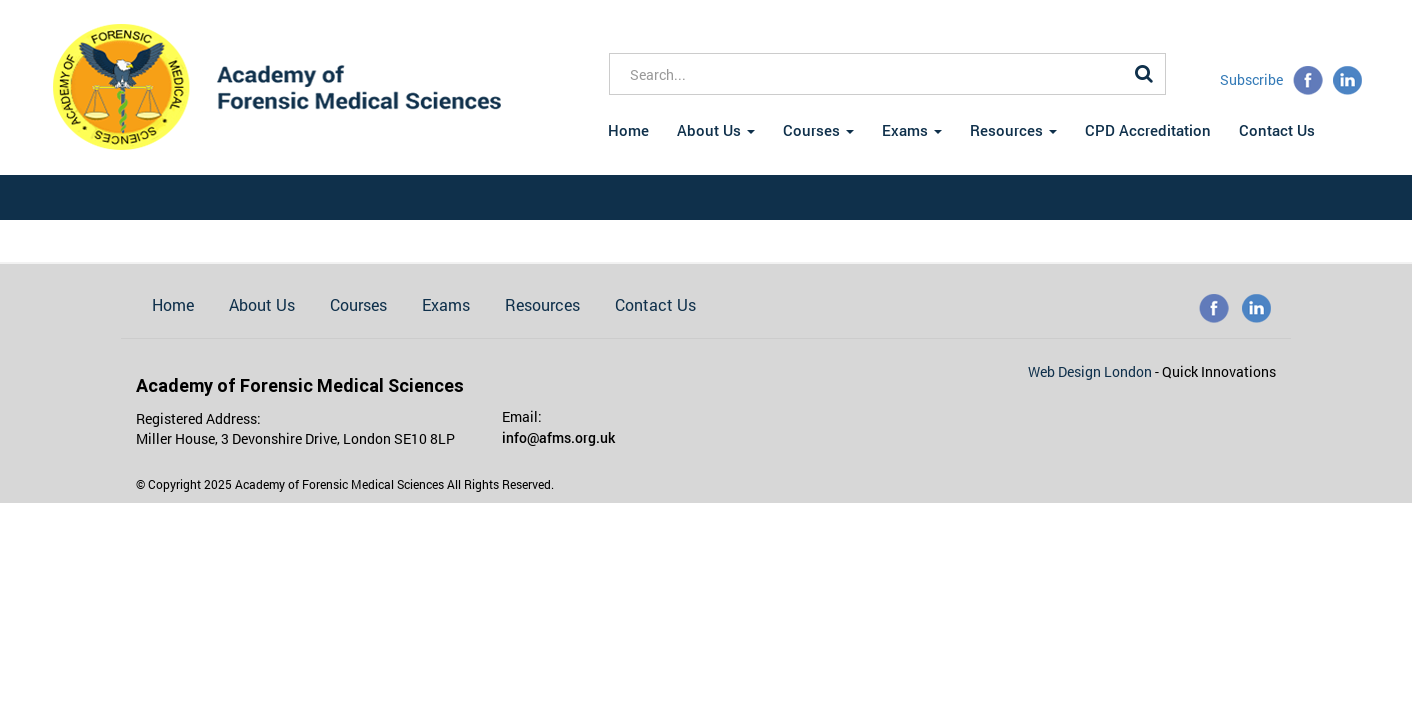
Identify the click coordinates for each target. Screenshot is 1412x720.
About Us (716, 130)
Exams (912, 130)
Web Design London (1091, 371)
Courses (818, 130)
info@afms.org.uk (558, 437)
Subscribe (1251, 79)
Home (628, 130)
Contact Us (1277, 130)
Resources (1013, 130)
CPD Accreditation (1148, 130)
